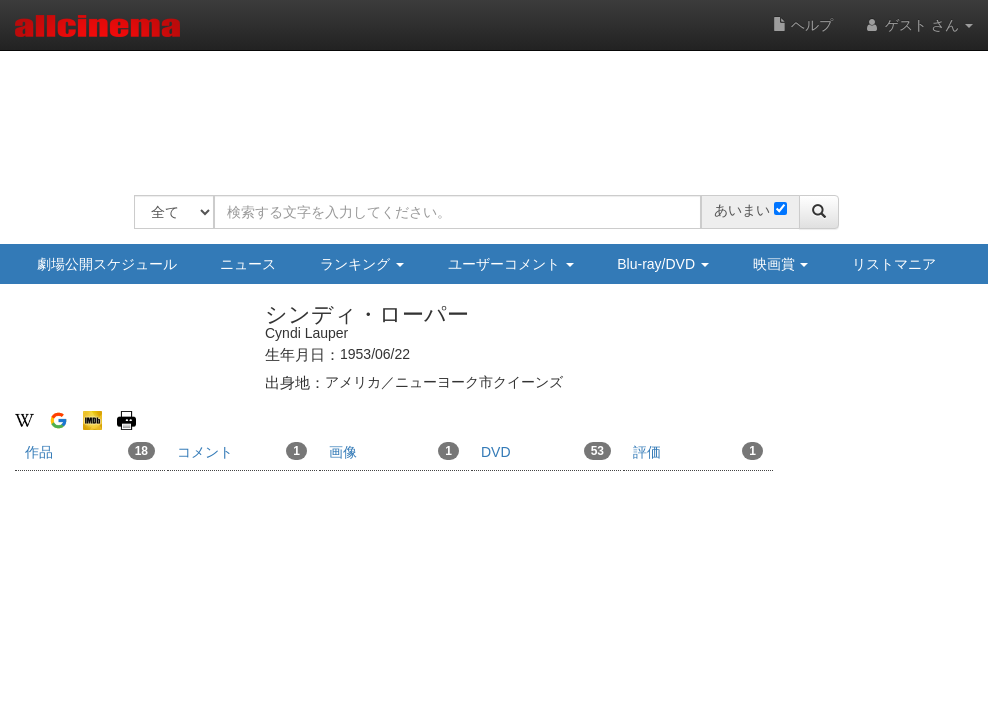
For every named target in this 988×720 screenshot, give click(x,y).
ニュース (248, 264)
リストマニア (894, 264)
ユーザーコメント (511, 264)
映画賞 (781, 264)
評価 (698, 451)
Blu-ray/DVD (663, 264)
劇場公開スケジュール (107, 264)
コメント (242, 451)
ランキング (362, 264)
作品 (90, 451)
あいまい (742, 210)
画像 (394, 451)
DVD (546, 451)
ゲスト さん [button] (918, 25)
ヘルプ (803, 25)
